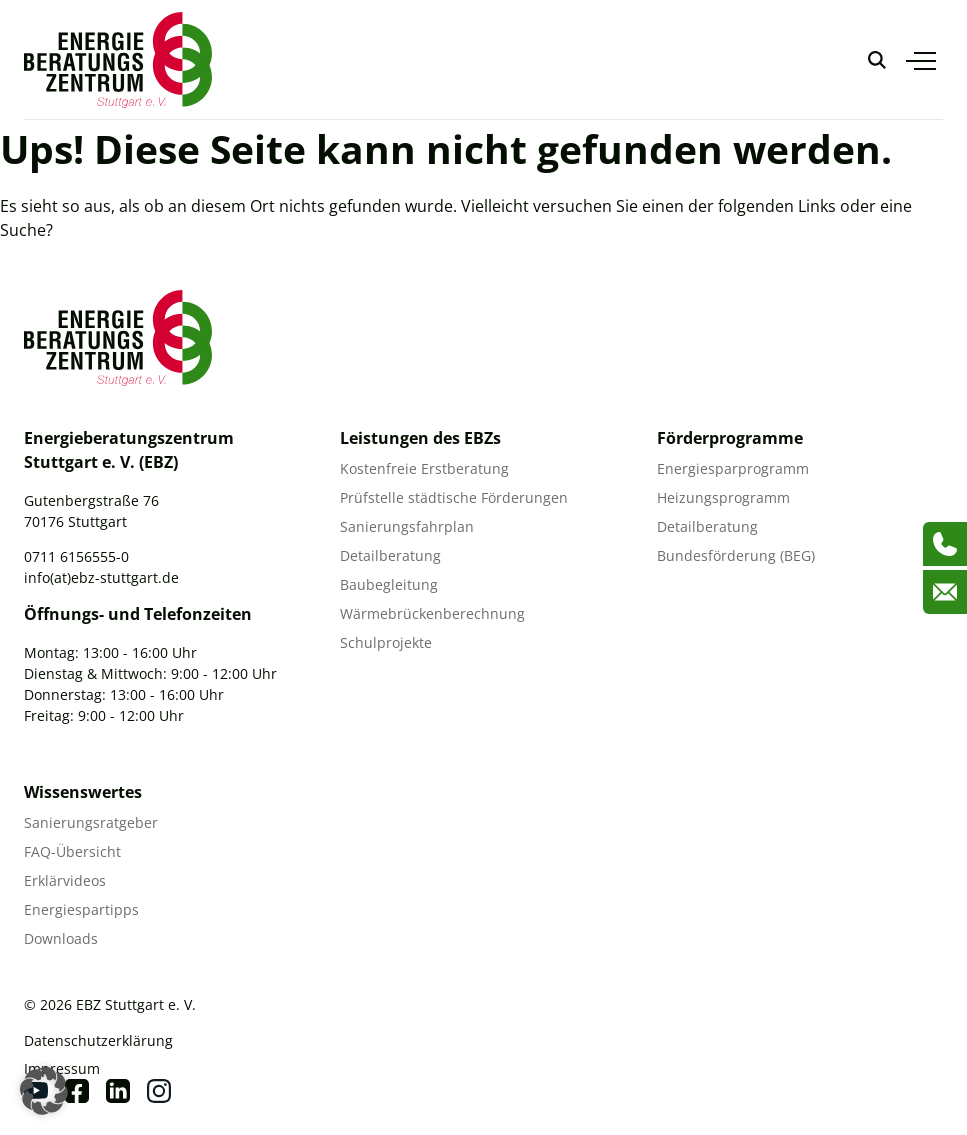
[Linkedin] (118, 1091)
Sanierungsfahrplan (407, 526)
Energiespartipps (81, 909)
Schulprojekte (386, 642)
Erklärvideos (65, 880)
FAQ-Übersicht (72, 851)
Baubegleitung (389, 584)
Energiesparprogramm (733, 468)
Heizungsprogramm (723, 497)
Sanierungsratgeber (91, 822)
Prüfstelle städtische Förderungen (454, 497)
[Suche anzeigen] (877, 60)
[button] (44, 1091)
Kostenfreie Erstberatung (424, 468)
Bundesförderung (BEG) (736, 555)
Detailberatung (390, 555)
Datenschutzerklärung (98, 1040)
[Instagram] (159, 1091)
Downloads (61, 938)
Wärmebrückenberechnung (432, 613)
